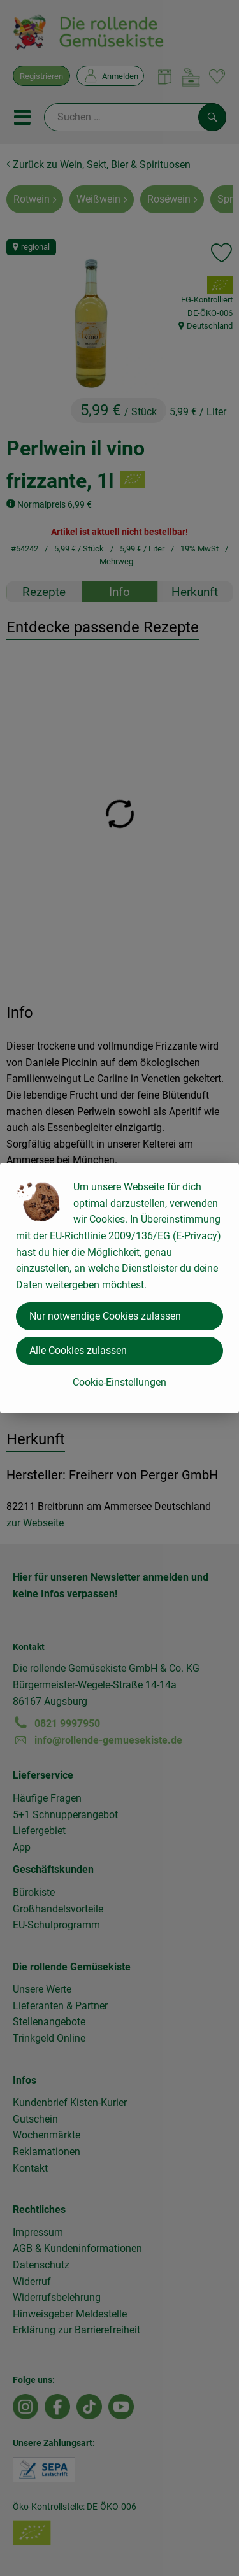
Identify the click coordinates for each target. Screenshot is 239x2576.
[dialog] (119, 1288)
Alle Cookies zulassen (78, 1350)
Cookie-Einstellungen (119, 1382)
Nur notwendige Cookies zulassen (105, 1316)
